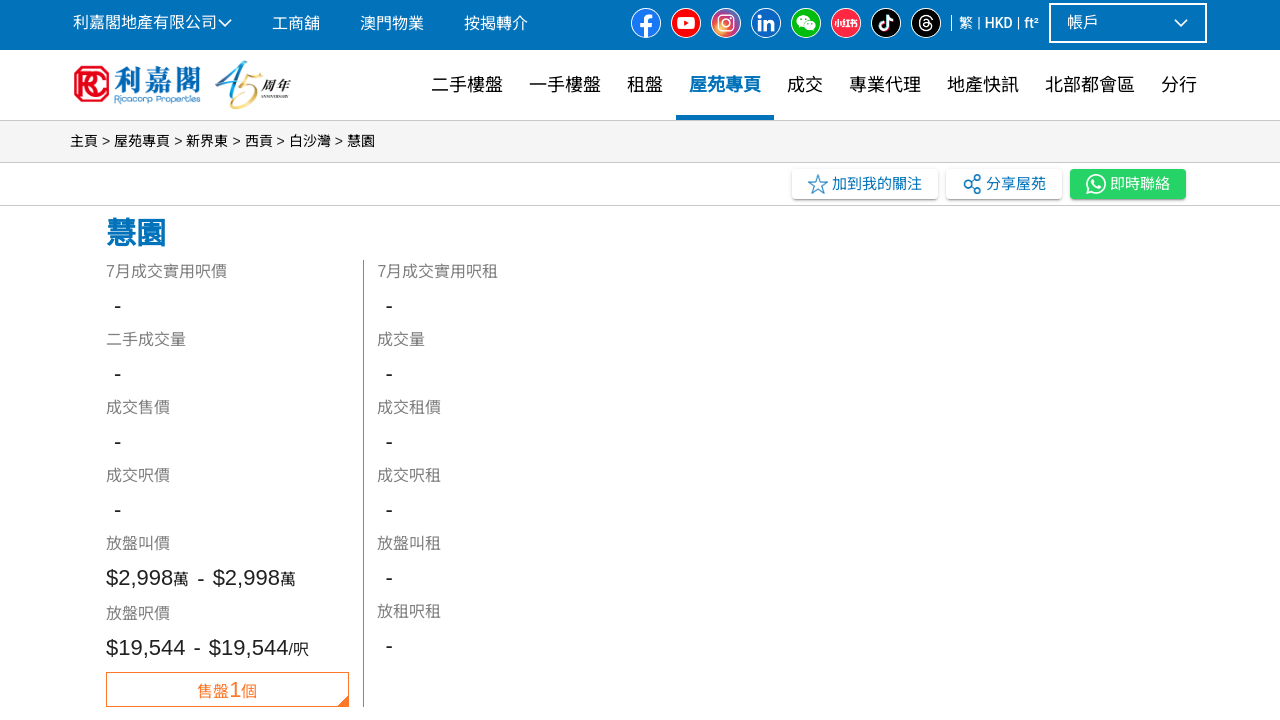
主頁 (84, 141)
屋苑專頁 (142, 141)
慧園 (361, 141)
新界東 (207, 141)
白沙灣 (310, 141)
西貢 (259, 141)
